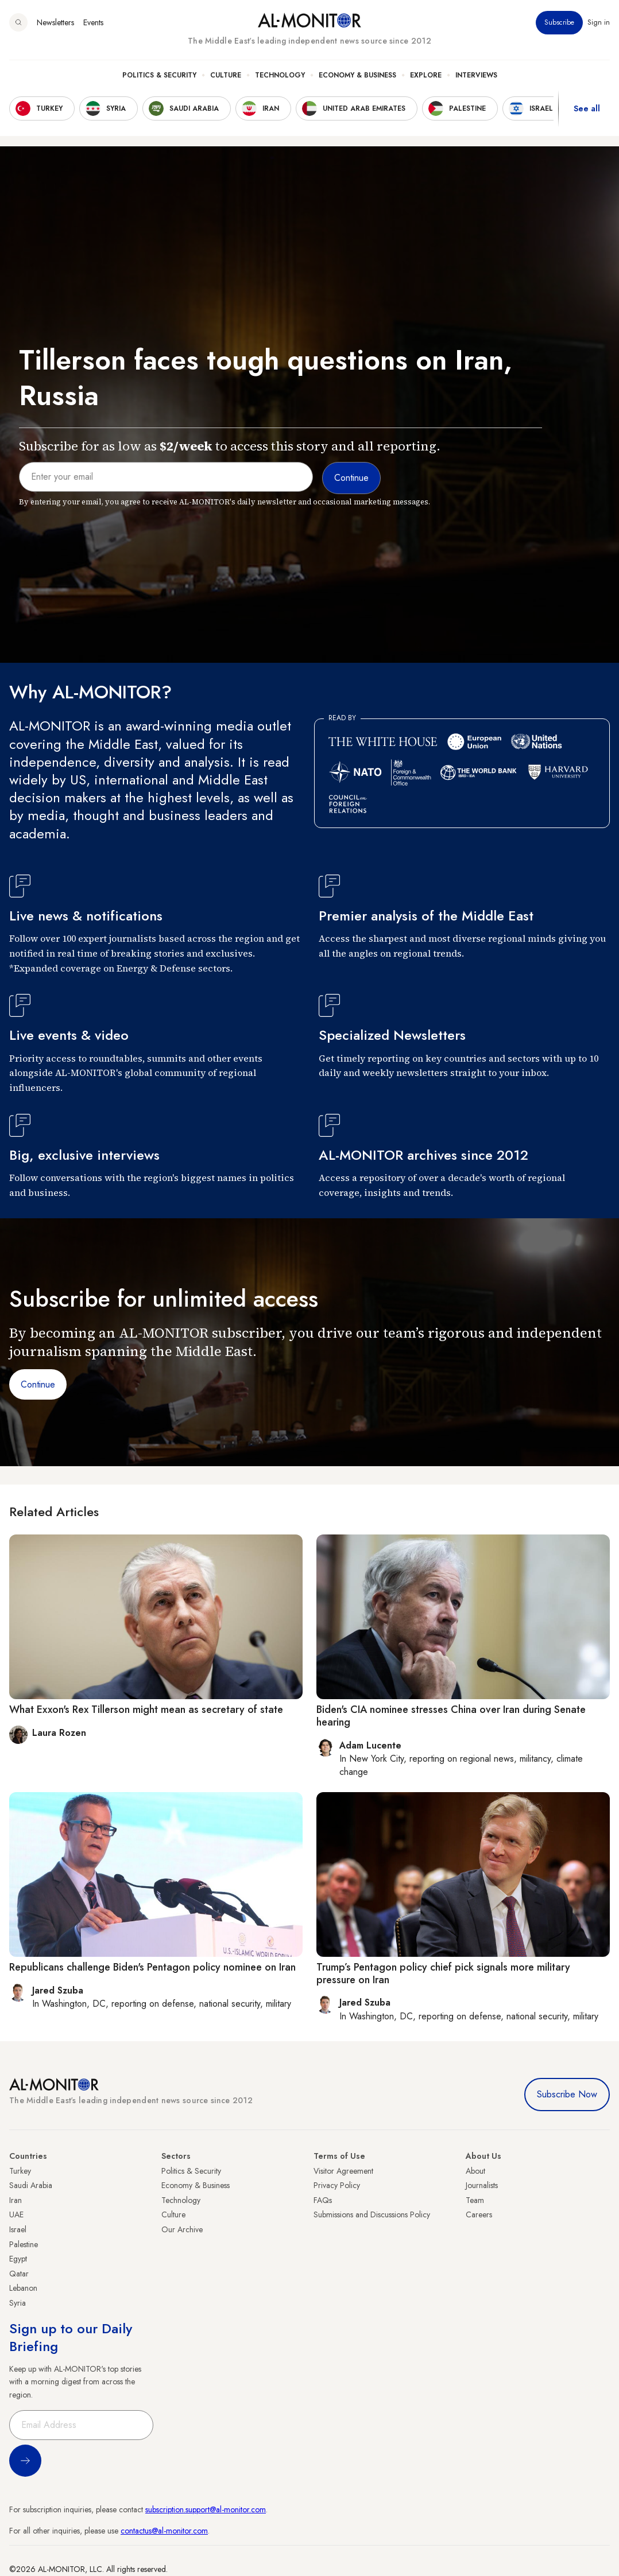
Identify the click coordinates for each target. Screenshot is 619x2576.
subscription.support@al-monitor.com (205, 2509)
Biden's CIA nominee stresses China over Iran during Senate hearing (451, 1716)
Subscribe (559, 22)
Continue (38, 1384)
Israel (17, 2229)
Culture (225, 75)
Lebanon (23, 2288)
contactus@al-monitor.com (164, 2530)
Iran (15, 2200)
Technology (280, 75)
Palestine (23, 2244)
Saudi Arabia (30, 2185)
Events (93, 22)
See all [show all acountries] (587, 108)
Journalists (482, 2185)
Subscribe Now (567, 2094)
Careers (479, 2214)
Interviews (476, 75)
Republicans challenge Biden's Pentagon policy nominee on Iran (152, 1967)
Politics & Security (159, 75)
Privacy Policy (337, 2185)
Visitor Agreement (343, 2171)
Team (475, 2200)
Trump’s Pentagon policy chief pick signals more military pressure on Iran (443, 1973)
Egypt (18, 2258)
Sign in (598, 22)
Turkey (20, 2171)
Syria (17, 2303)
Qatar (19, 2273)
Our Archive (182, 2229)
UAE (16, 2214)
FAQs (323, 2200)
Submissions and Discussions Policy (372, 2214)
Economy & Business (357, 75)
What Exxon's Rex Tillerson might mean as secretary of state (146, 1709)
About (475, 2171)
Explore (426, 75)
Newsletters (55, 22)
